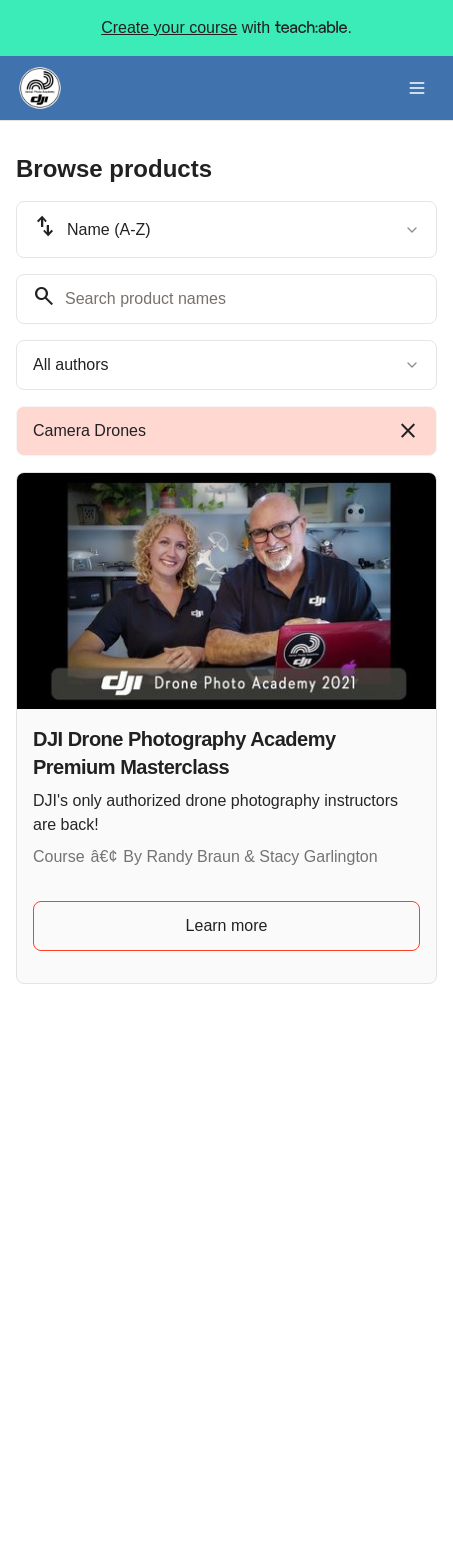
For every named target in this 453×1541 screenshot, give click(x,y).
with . (226, 28)
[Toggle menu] (417, 88)
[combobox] (226, 229)
